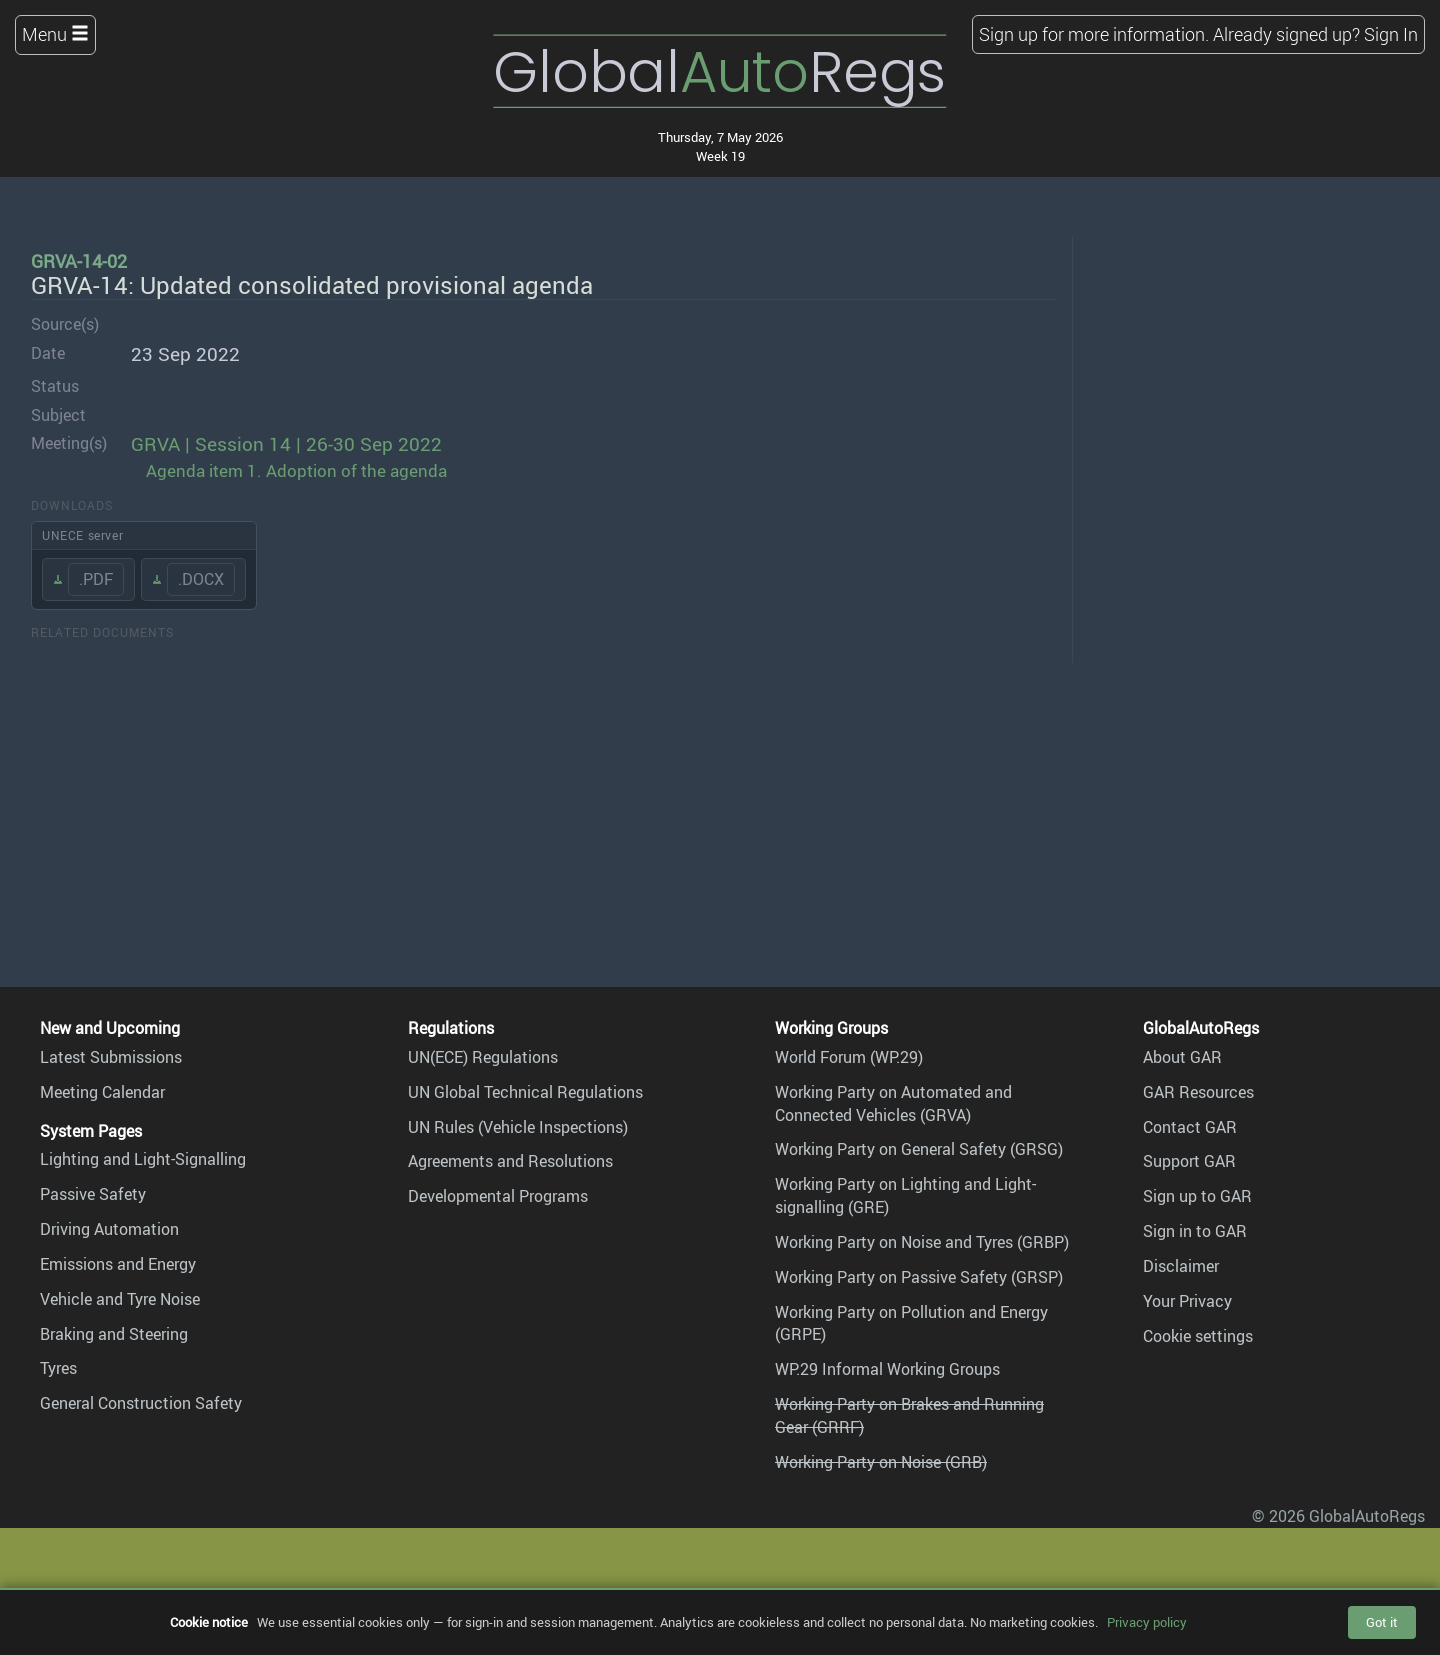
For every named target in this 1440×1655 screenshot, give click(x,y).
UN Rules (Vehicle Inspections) (518, 1127)
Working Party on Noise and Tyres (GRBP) (922, 1242)
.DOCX (201, 579)
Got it (1382, 1622)
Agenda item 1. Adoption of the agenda (296, 470)
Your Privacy (1187, 1301)
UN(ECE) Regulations (483, 1057)
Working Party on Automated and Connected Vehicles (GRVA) (893, 1103)
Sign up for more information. (1094, 34)
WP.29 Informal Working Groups (887, 1369)
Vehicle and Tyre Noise (120, 1299)
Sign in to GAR (1195, 1231)
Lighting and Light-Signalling (143, 1159)
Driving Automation (109, 1229)
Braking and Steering (114, 1334)
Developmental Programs (498, 1196)
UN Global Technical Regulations (525, 1092)
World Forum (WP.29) (849, 1057)
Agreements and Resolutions (510, 1161)
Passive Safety (93, 1194)
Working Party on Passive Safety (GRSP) (919, 1277)
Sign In (1391, 34)
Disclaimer (1181, 1266)
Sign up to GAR (1197, 1196)
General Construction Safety (141, 1403)
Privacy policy (1147, 1622)
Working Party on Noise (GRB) (881, 1462)
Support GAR (1189, 1161)
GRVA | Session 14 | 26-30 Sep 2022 (286, 444)
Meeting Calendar (102, 1092)
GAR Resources (1198, 1092)
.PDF (96, 579)
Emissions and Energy (118, 1264)
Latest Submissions (111, 1057)
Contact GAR (1190, 1127)
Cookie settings (1198, 1336)
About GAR (1182, 1057)
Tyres (58, 1368)
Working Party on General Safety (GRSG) (919, 1149)
